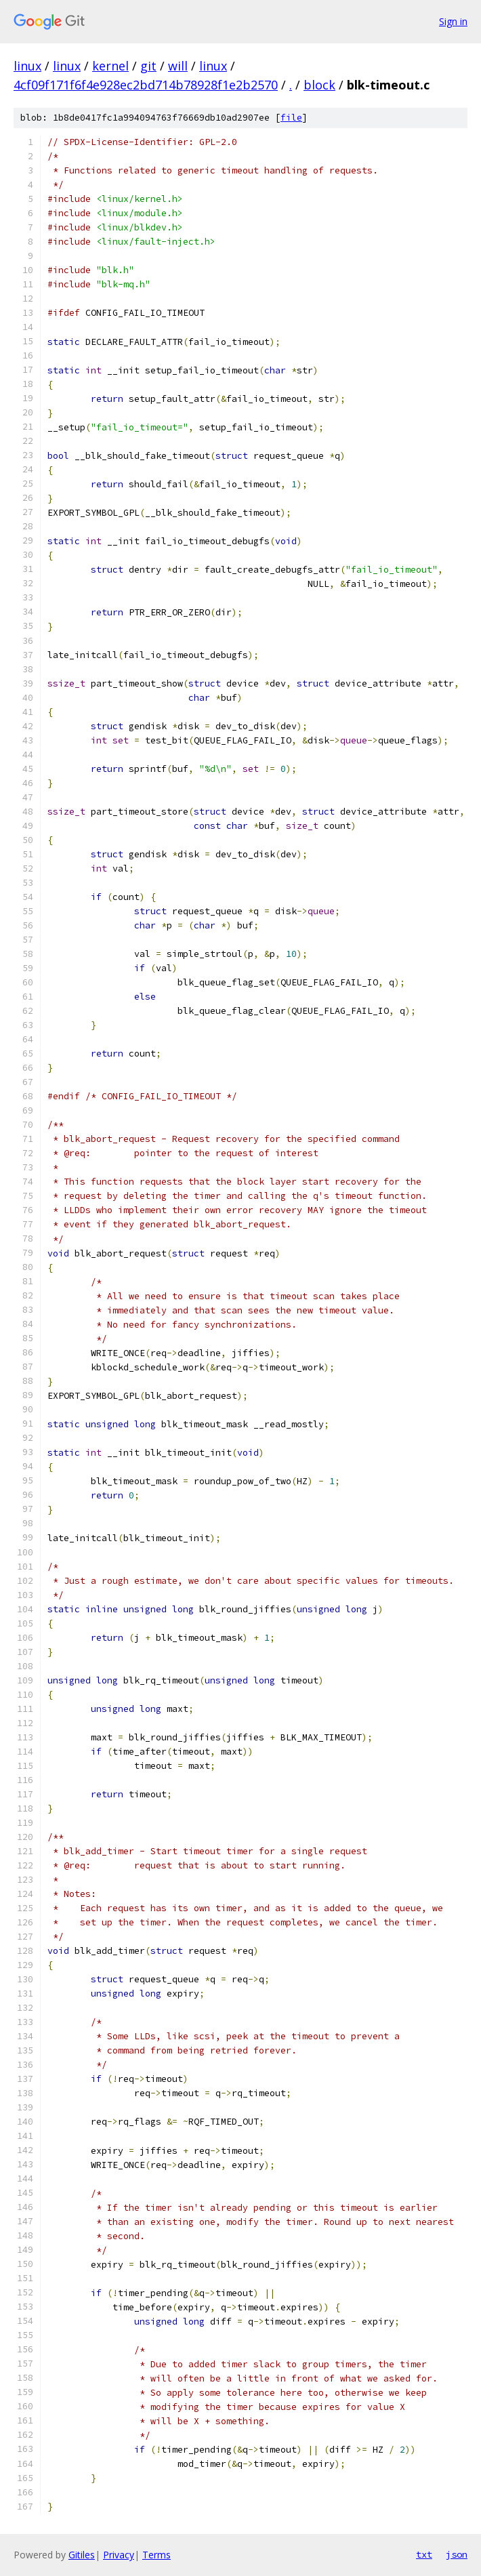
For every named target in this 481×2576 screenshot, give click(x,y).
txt (424, 2554)
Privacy (118, 2554)
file (291, 117)
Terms (156, 2554)
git (148, 66)
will (178, 66)
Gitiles (81, 2554)
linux (27, 66)
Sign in (453, 21)
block (319, 85)
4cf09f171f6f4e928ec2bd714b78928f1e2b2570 (146, 85)
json (456, 2554)
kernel (110, 66)
